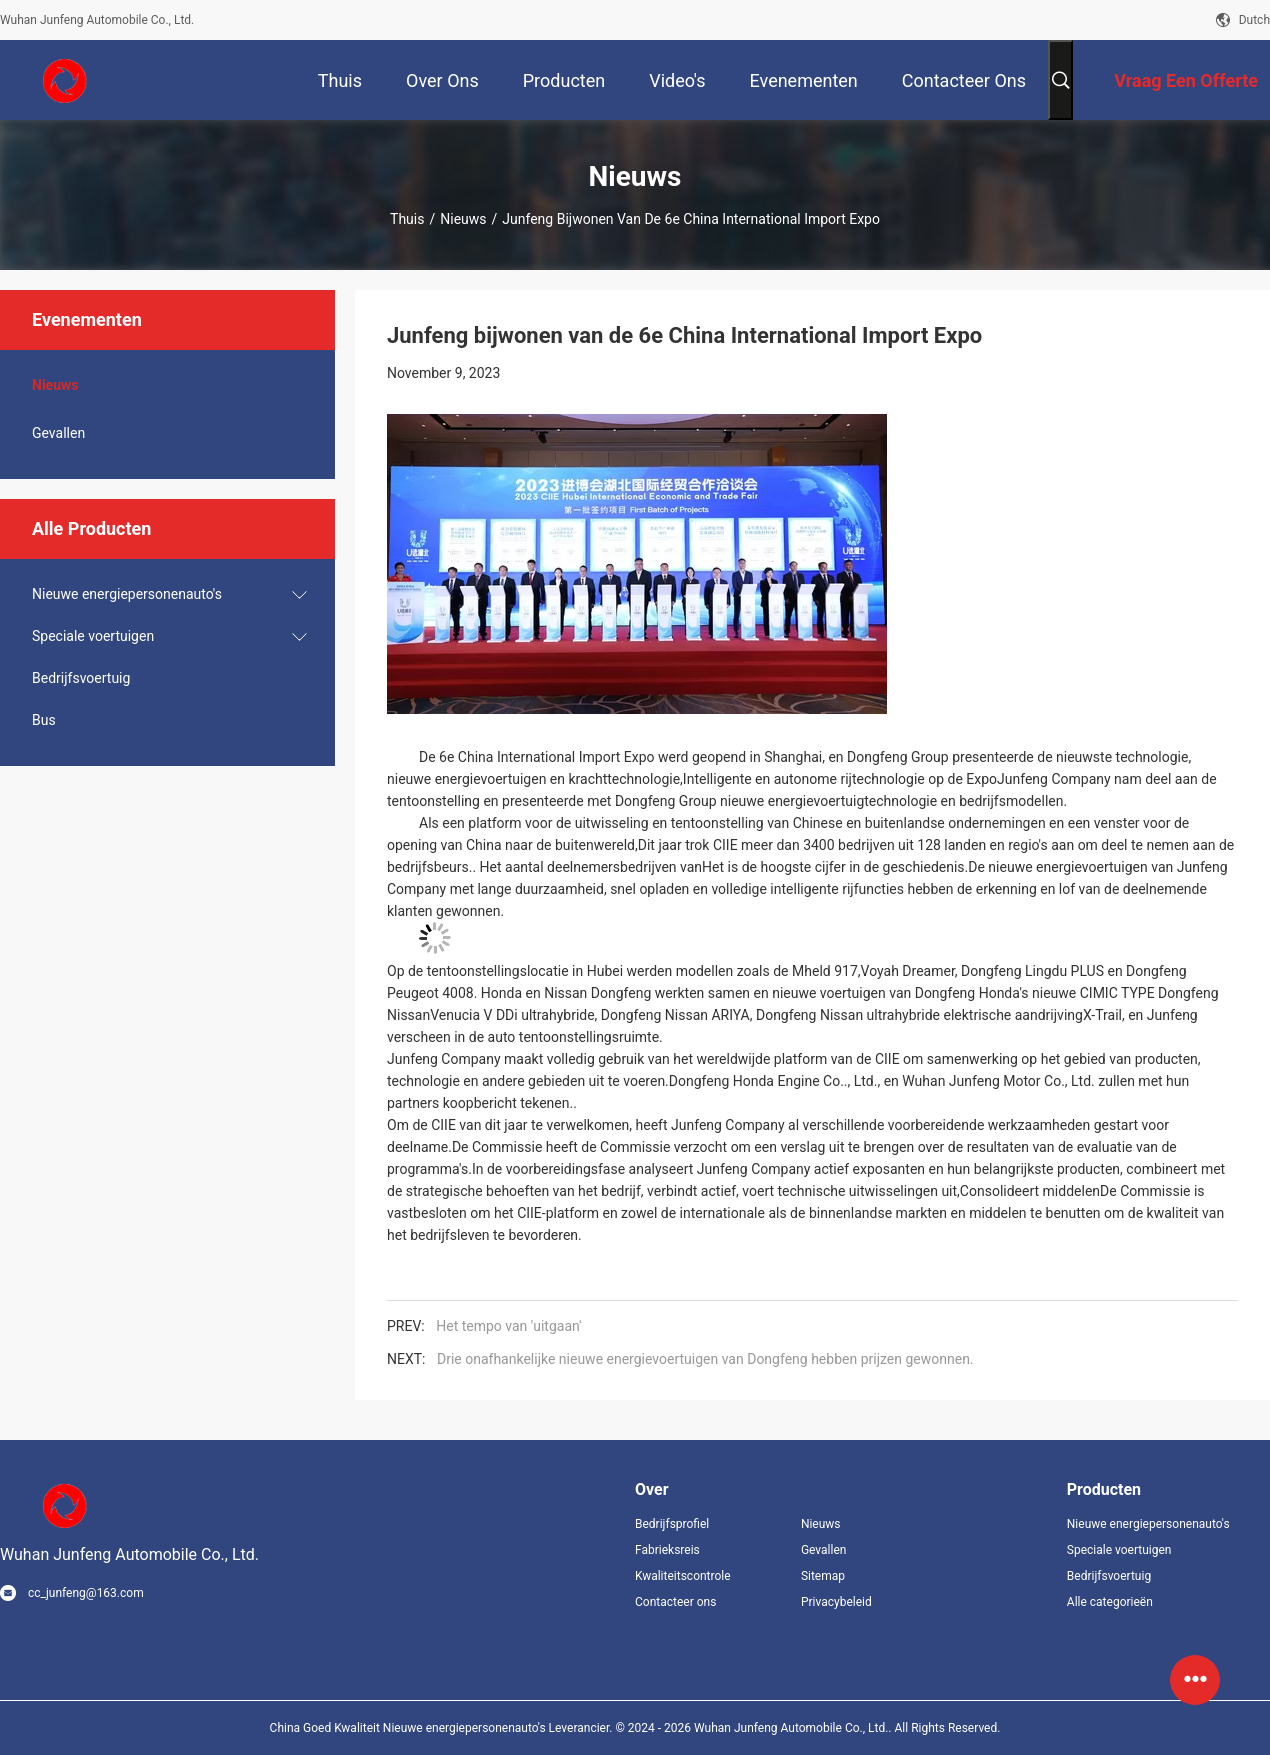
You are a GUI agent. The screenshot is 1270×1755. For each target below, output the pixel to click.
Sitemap (823, 1576)
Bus (44, 720)
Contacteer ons (675, 1602)
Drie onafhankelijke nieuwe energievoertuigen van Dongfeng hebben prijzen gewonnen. (705, 1359)
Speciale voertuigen (93, 636)
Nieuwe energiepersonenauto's (127, 594)
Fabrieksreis (667, 1550)
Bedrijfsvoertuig (81, 678)
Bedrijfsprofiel (672, 1524)
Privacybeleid (836, 1602)
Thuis (407, 219)
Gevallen (58, 433)
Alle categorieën (1110, 1602)
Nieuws (463, 219)
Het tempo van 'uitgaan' (508, 1326)
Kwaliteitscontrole (683, 1576)
